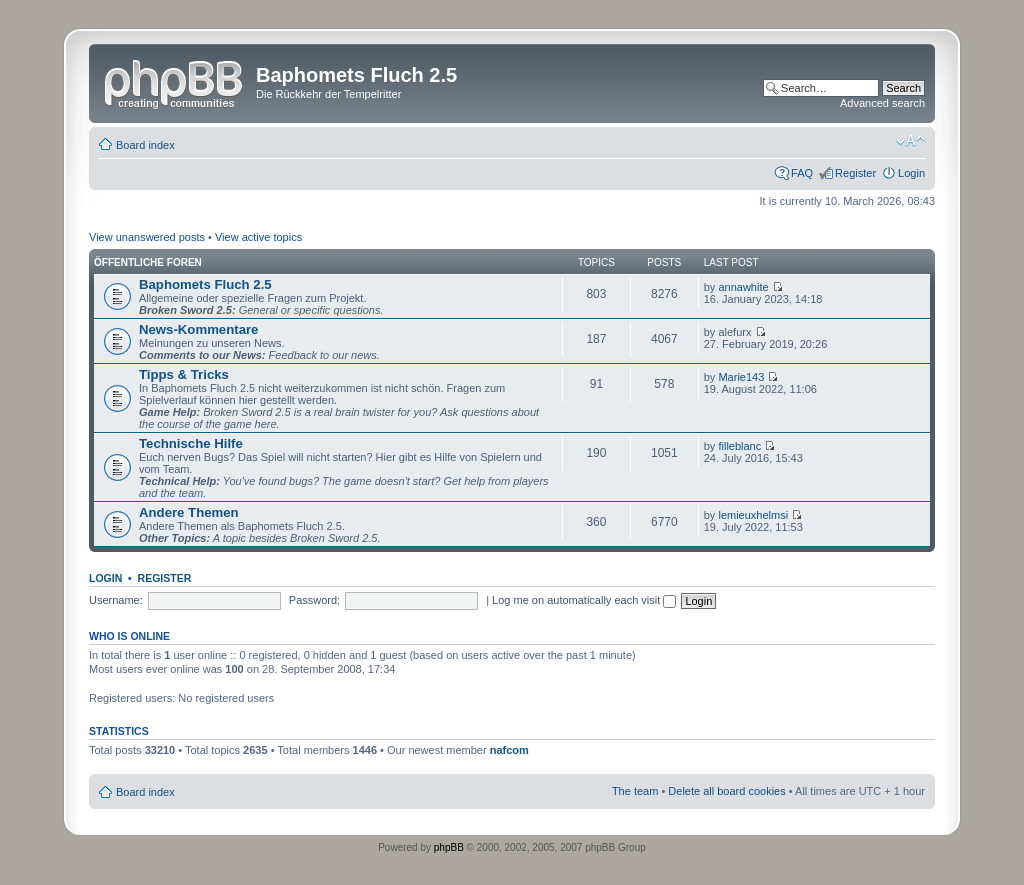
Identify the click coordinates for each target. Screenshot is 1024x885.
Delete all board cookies (726, 791)
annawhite (743, 287)
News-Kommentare (198, 329)
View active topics (258, 237)
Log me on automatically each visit (584, 600)
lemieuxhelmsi (753, 515)
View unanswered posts (147, 237)
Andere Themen (189, 512)
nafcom (509, 750)
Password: (314, 600)
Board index (145, 145)
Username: (116, 600)
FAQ (802, 173)
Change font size (910, 141)
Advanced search (882, 103)
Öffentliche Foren (148, 262)
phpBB (449, 847)
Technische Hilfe (191, 443)
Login (911, 173)
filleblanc (739, 446)
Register (855, 173)
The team (635, 791)
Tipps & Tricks (184, 374)
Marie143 (741, 377)
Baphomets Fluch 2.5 (205, 284)
